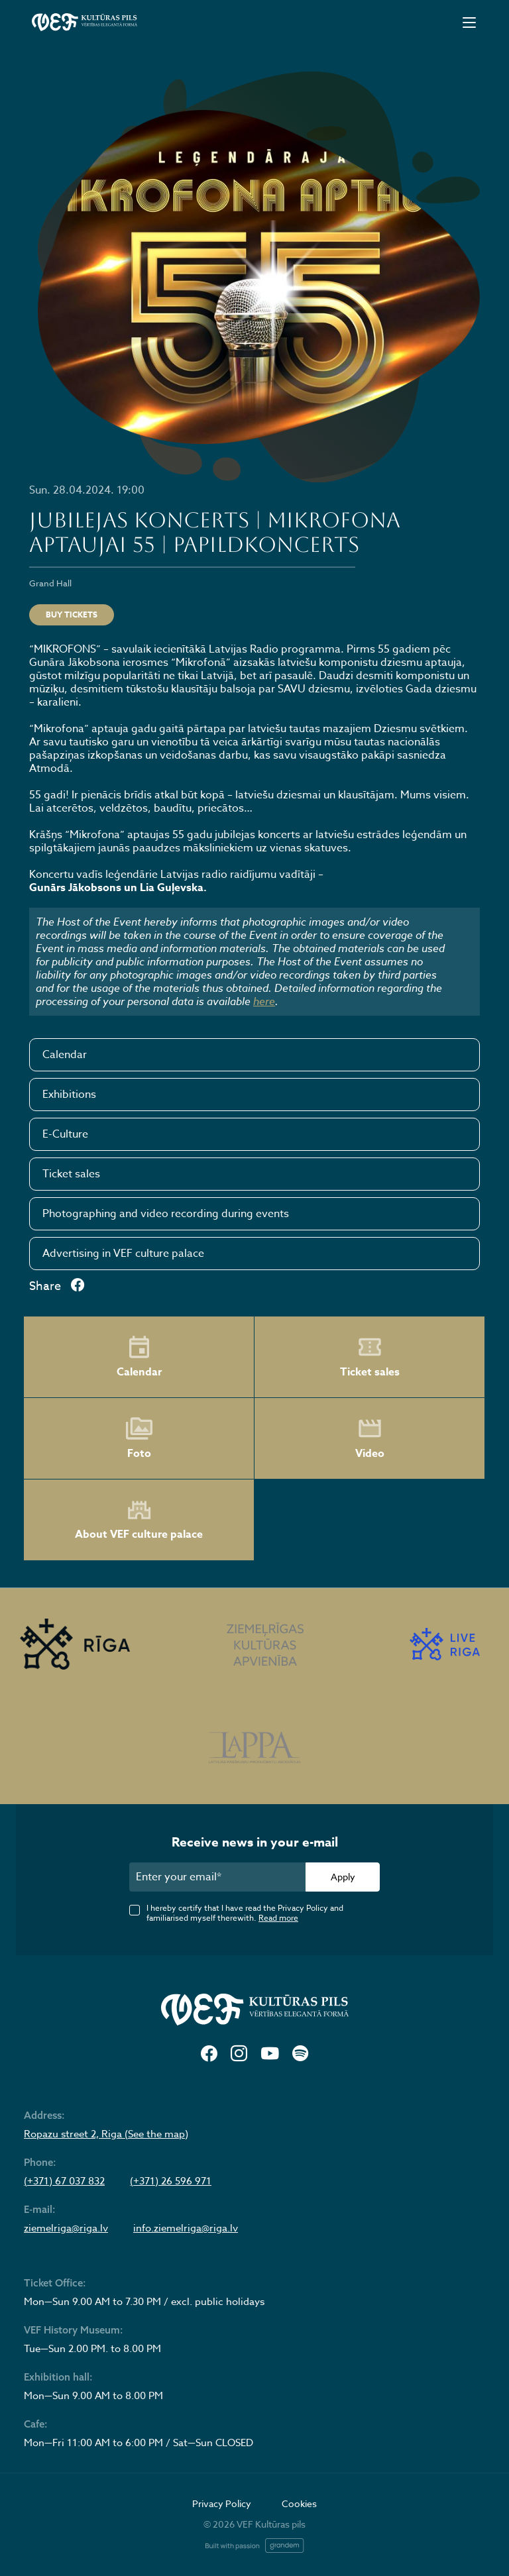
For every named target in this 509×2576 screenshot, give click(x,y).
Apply (343, 1876)
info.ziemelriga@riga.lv (185, 2228)
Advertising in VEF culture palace (123, 1253)
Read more (278, 1917)
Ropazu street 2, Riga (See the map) (106, 2134)
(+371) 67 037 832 (64, 2181)
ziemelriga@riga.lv (66, 2228)
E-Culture (65, 1134)
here (264, 1001)
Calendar (64, 1055)
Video (369, 1438)
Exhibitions (69, 1094)
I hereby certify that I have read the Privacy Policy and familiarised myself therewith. (244, 1913)
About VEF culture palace (139, 1520)
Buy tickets (71, 614)
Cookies (299, 2503)
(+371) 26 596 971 (170, 2181)
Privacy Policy (221, 2503)
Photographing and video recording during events (165, 1214)
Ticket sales (71, 1174)
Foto (139, 1438)
